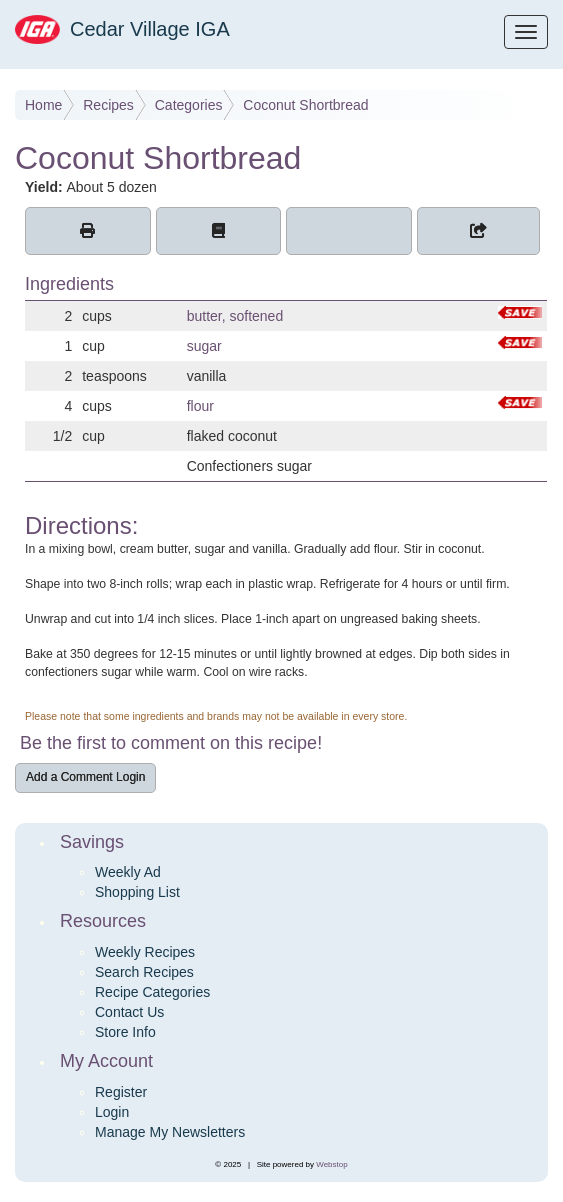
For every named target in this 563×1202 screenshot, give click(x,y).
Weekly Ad (128, 872)
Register (121, 1092)
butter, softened (235, 316)
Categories (189, 105)
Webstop (331, 1164)
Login (112, 1112)
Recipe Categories (152, 992)
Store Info (125, 1032)
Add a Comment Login (85, 777)
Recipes (108, 105)
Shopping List (137, 892)
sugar (204, 346)
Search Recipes (144, 972)
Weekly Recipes (145, 952)
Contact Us (129, 1012)
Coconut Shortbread (305, 105)
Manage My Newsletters (170, 1132)
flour (200, 406)
